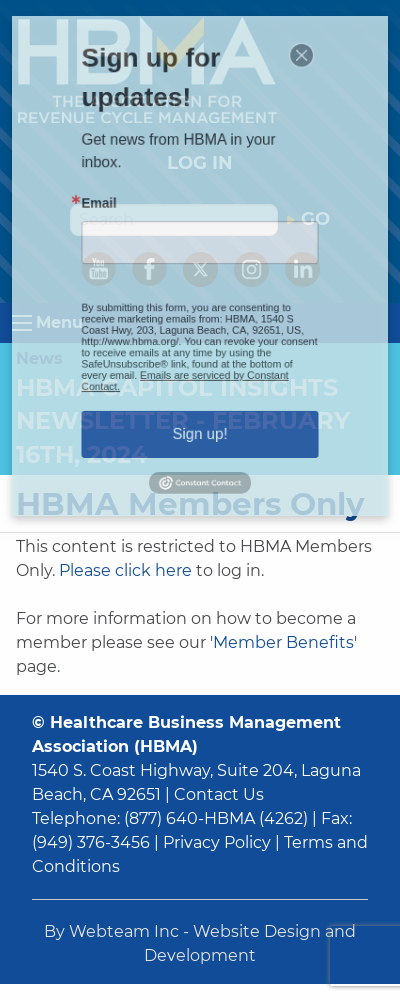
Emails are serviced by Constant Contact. (187, 359)
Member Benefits (283, 642)
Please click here (125, 570)
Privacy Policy (217, 842)
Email (117, 214)
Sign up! (200, 402)
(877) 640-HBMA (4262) (216, 818)
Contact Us (219, 794)
